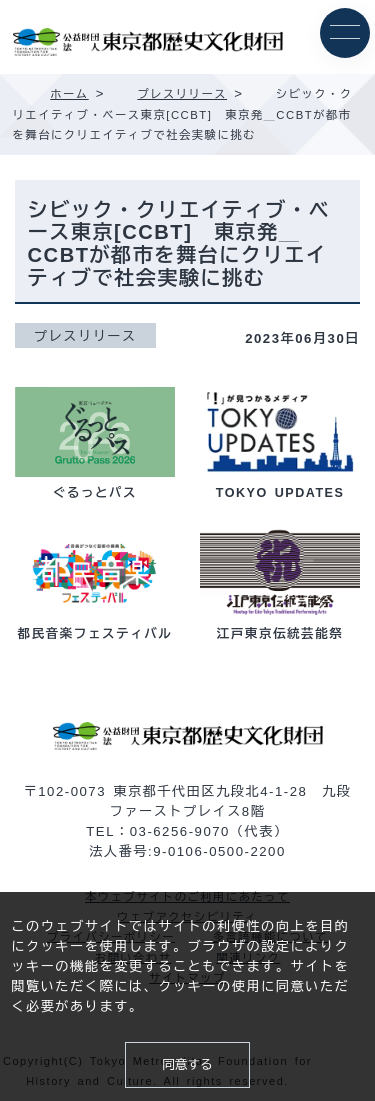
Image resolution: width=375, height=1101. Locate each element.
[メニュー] (345, 33)
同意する (187, 1065)
